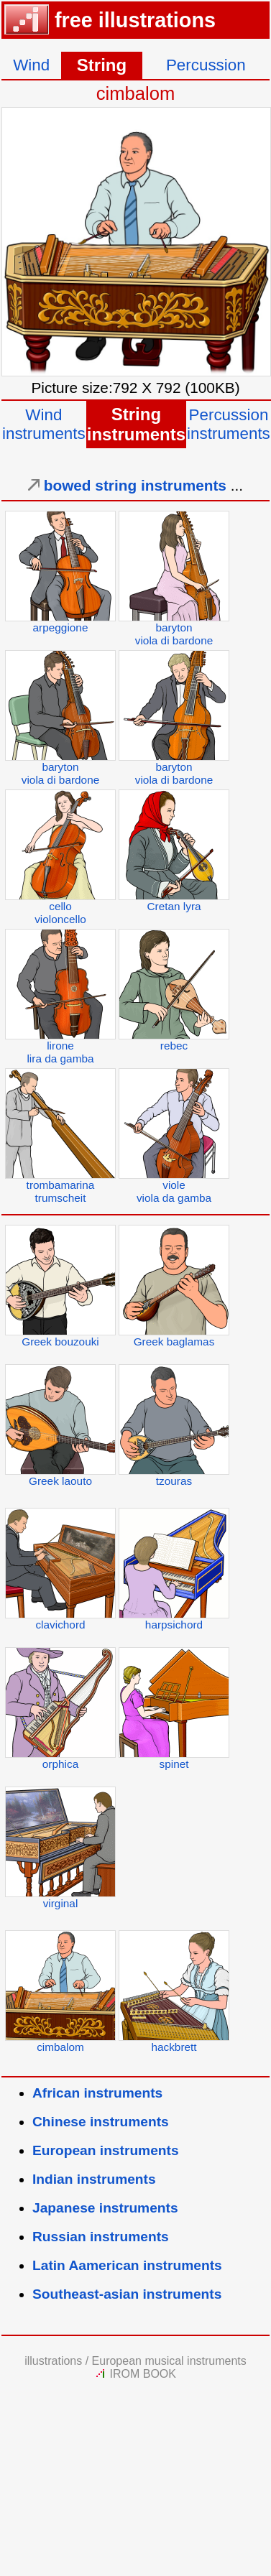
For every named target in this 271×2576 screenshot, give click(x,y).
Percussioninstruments (228, 424)
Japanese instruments (105, 2207)
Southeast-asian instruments (126, 2294)
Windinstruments (44, 424)
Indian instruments (94, 2179)
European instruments (105, 2150)
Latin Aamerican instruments (127, 2265)
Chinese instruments (100, 2121)
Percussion (206, 65)
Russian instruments (100, 2236)
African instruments (97, 2092)
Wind (31, 65)
